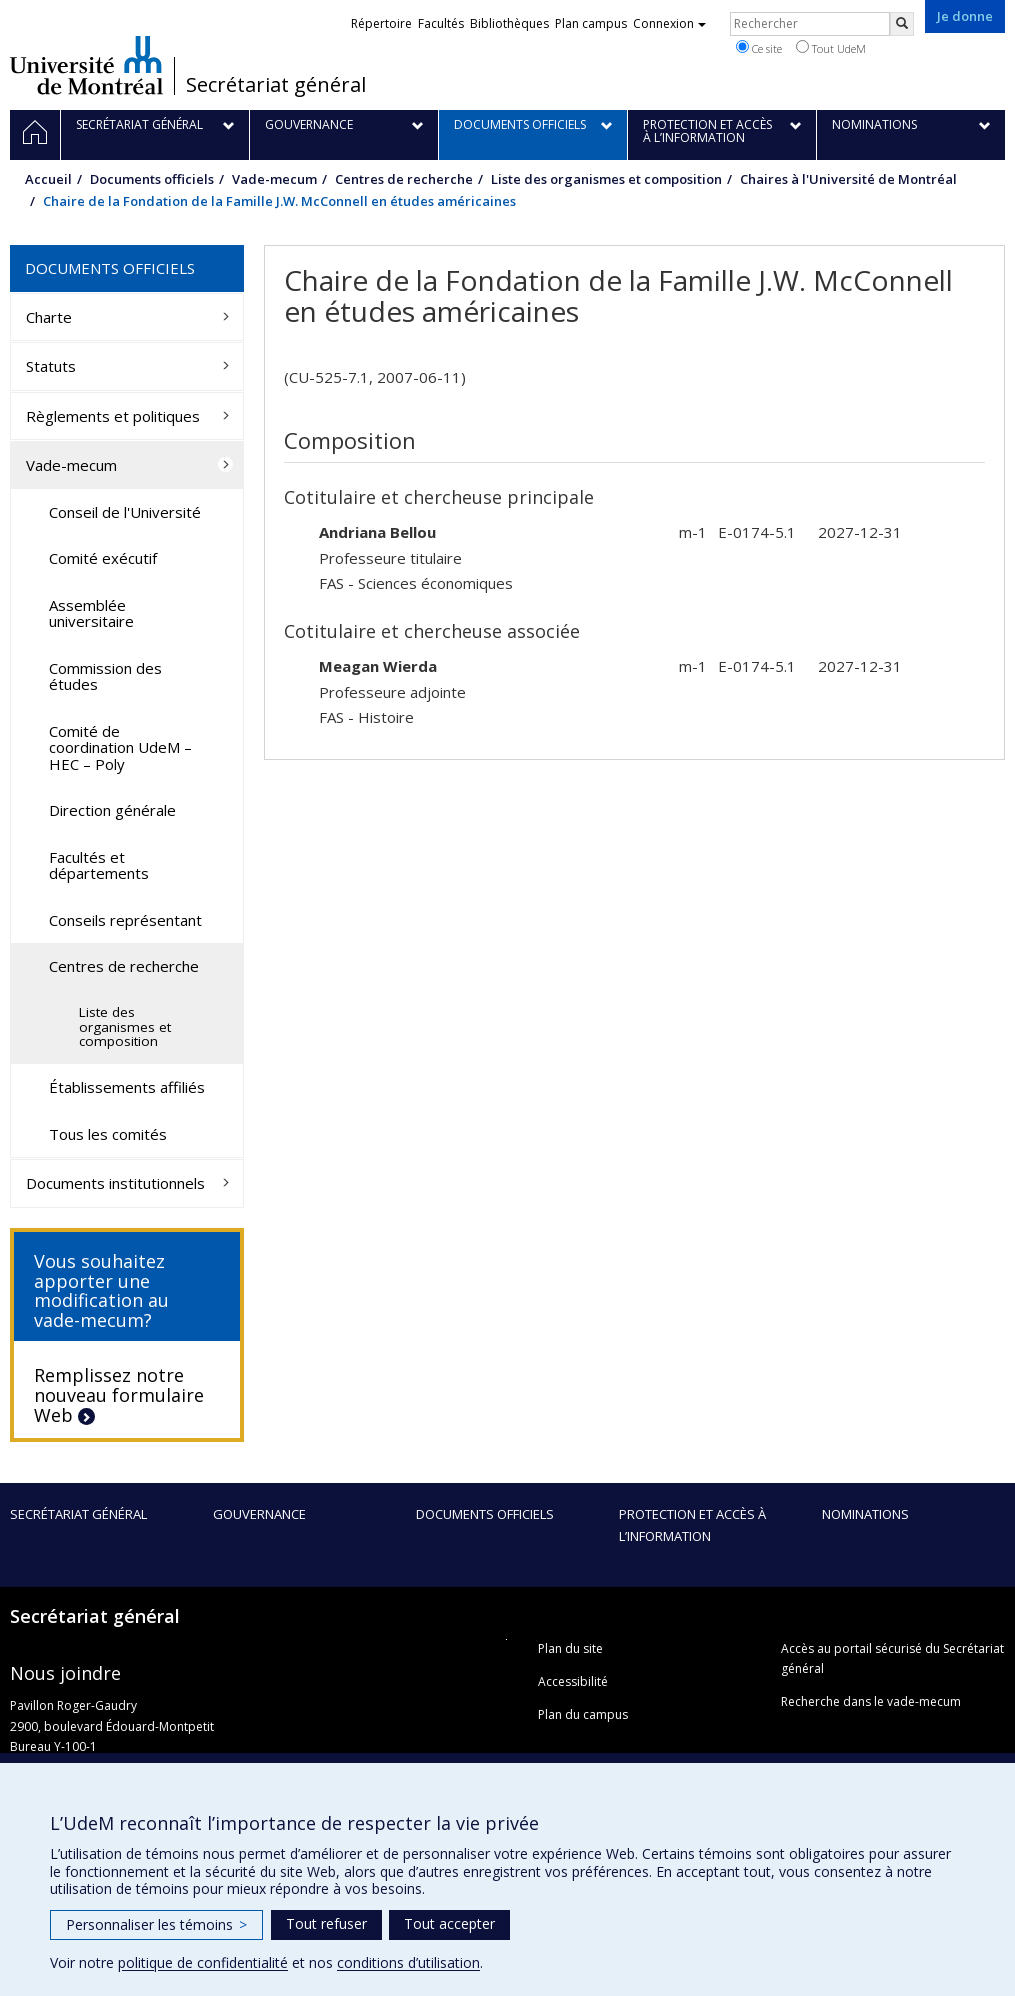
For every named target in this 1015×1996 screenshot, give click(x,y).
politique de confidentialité (203, 1962)
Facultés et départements (99, 865)
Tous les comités (108, 1134)
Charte (49, 317)
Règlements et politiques (113, 416)
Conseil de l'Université (125, 512)
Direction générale (112, 810)
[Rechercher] (902, 24)
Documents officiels (152, 179)
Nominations (865, 1514)
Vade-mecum (274, 179)
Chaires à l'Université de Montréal (848, 179)
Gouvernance (259, 1514)
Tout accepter (449, 1923)
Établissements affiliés (127, 1087)
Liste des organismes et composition (606, 179)
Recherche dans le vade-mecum (871, 1701)
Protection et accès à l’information (692, 1525)
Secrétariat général (276, 85)
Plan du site (570, 1648)
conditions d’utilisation (408, 1962)
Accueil (48, 179)
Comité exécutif (103, 558)
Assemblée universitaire (91, 613)
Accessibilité (573, 1681)
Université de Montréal (86, 65)
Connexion (669, 23)
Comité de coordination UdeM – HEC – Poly (120, 747)
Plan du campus (583, 1714)
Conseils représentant (125, 920)
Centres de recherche (404, 179)
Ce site (759, 48)
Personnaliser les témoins (156, 1924)
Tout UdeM (831, 48)
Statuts (51, 366)
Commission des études (105, 676)
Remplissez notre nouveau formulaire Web (119, 1395)
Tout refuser (326, 1923)
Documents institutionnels (115, 1183)
